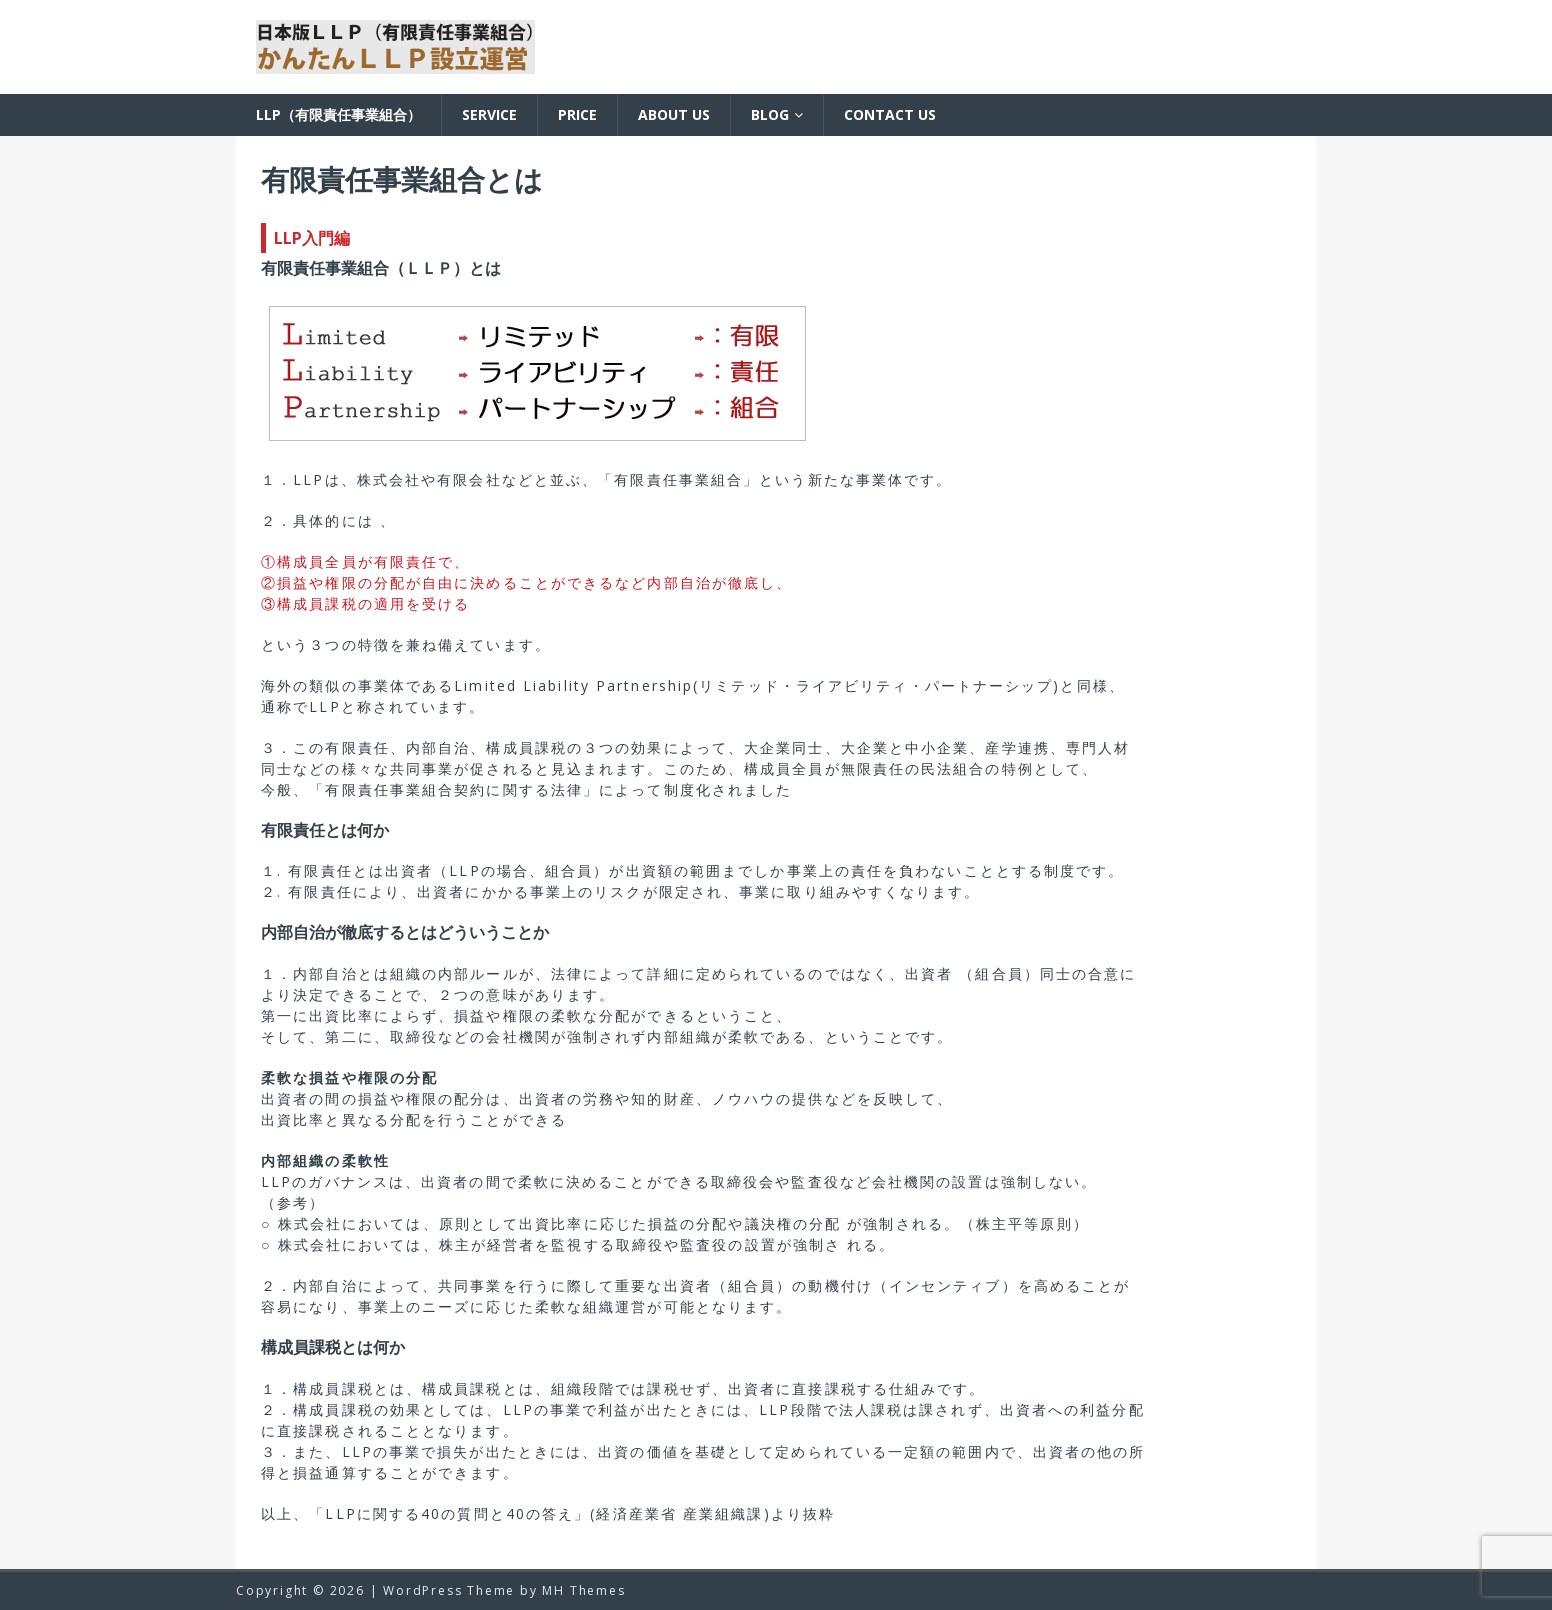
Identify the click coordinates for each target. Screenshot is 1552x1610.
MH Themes (583, 1590)
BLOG (770, 114)
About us (674, 114)
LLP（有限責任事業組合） (338, 114)
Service (489, 114)
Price (577, 114)
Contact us (890, 114)
